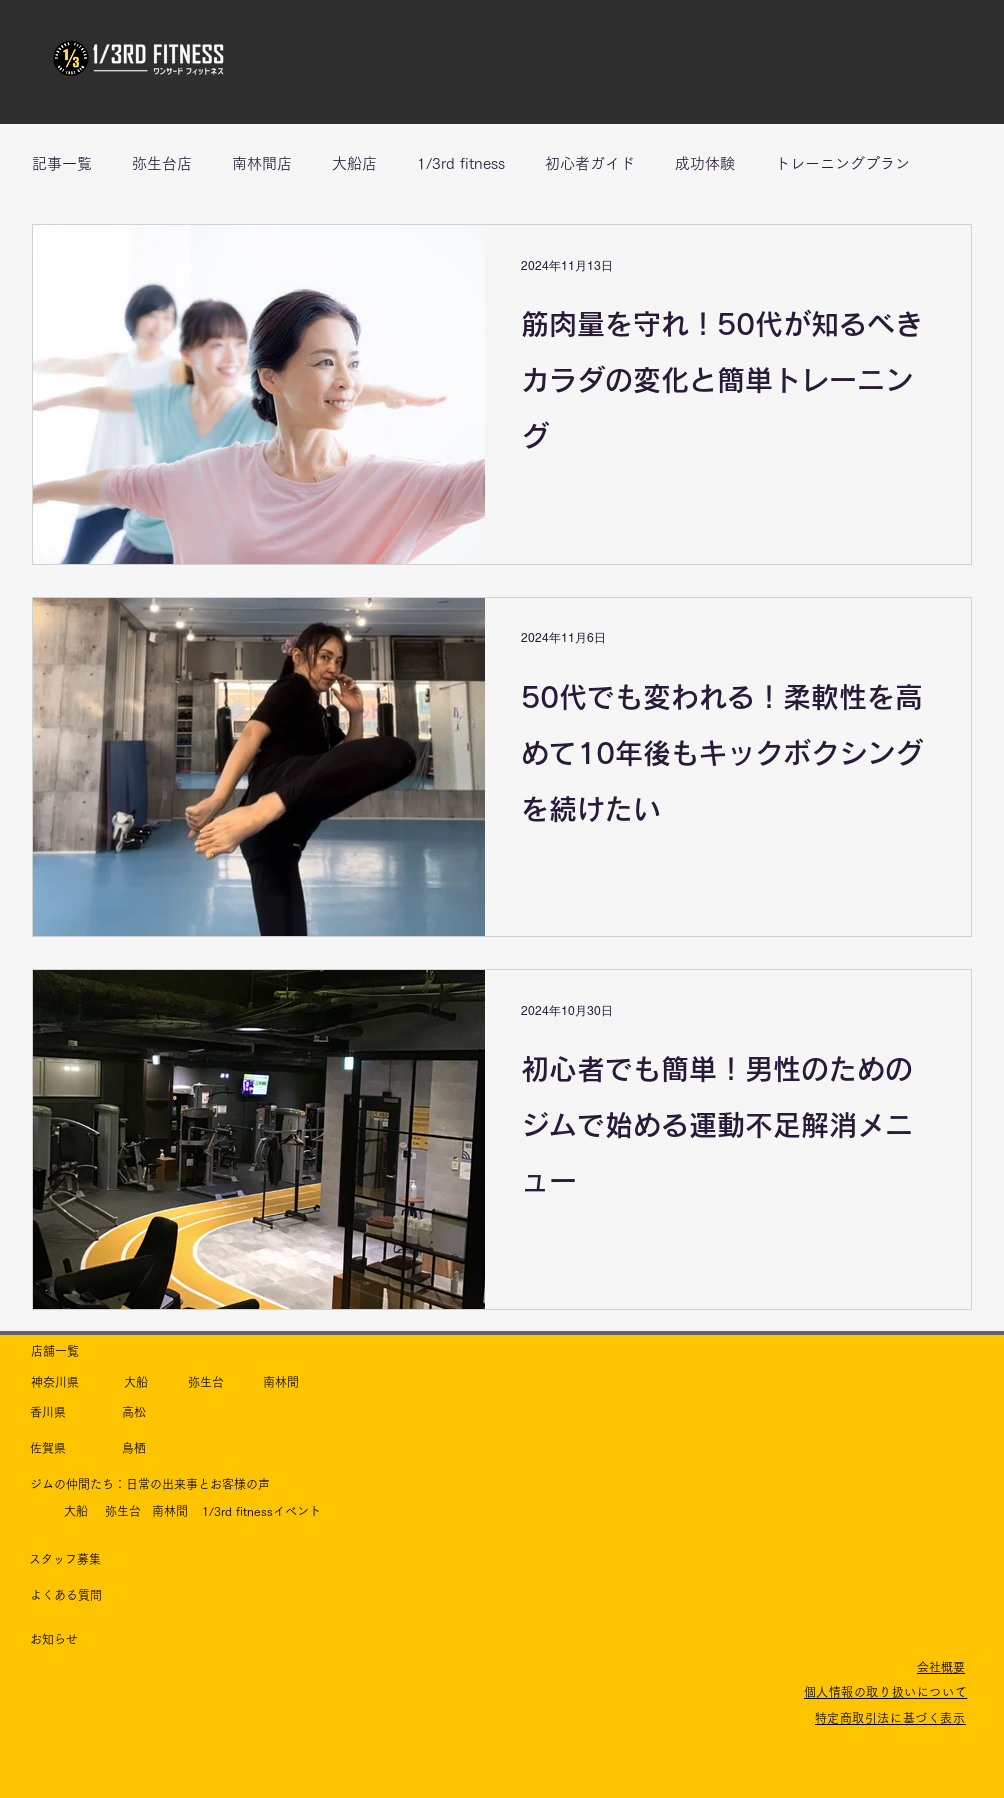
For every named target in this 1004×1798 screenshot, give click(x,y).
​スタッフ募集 (65, 1559)
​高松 (134, 1412)
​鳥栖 (134, 1448)
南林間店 (262, 163)
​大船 (136, 1382)
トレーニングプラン (842, 163)
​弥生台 (206, 1382)
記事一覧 (62, 163)
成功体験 (705, 163)
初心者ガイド (590, 163)
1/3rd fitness (461, 163)
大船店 (354, 163)
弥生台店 (162, 163)
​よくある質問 (66, 1595)
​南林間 (281, 1382)
